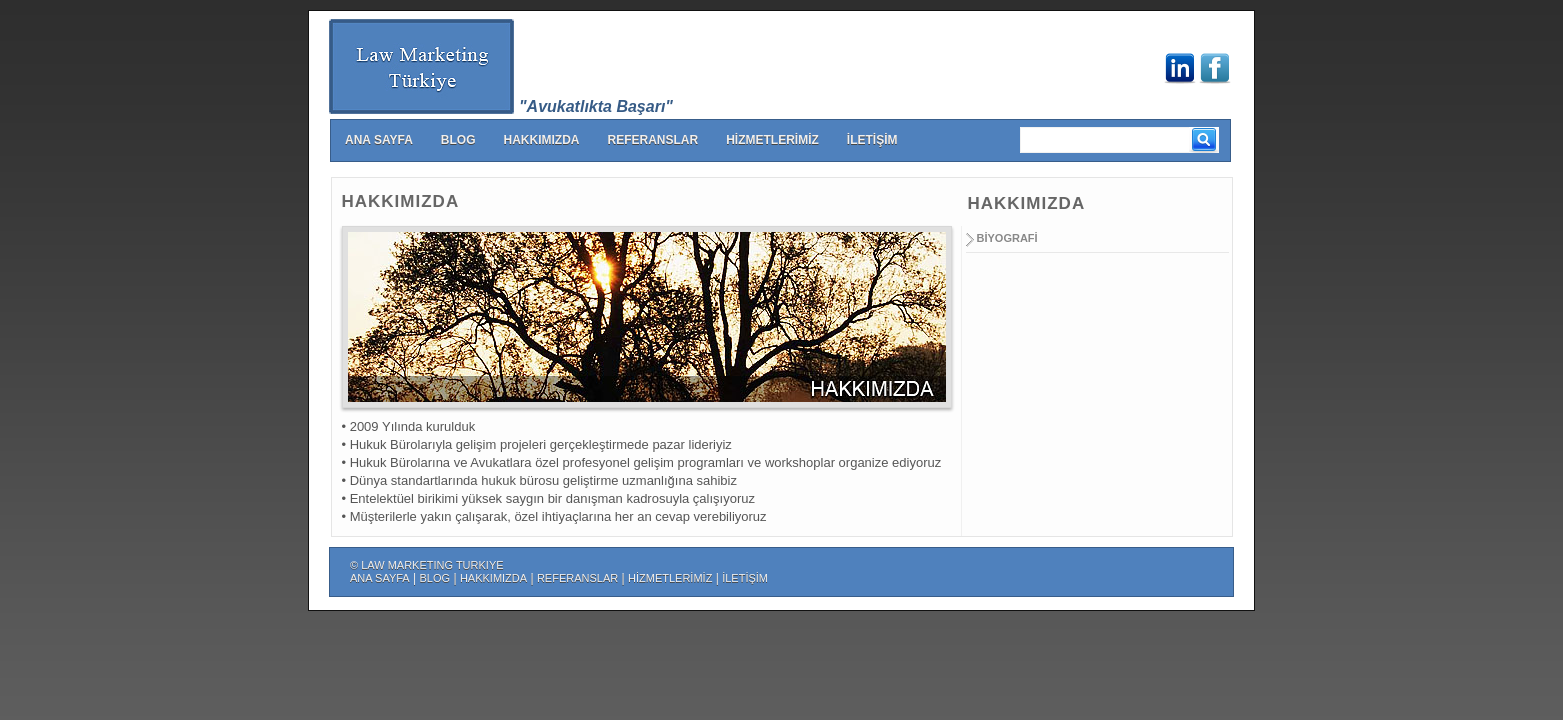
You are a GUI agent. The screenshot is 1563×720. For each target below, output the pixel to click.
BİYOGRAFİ (1007, 238)
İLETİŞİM (872, 140)
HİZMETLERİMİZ (772, 140)
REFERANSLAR (652, 140)
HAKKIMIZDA (541, 140)
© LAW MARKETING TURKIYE (427, 565)
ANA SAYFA (379, 140)
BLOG (458, 140)
